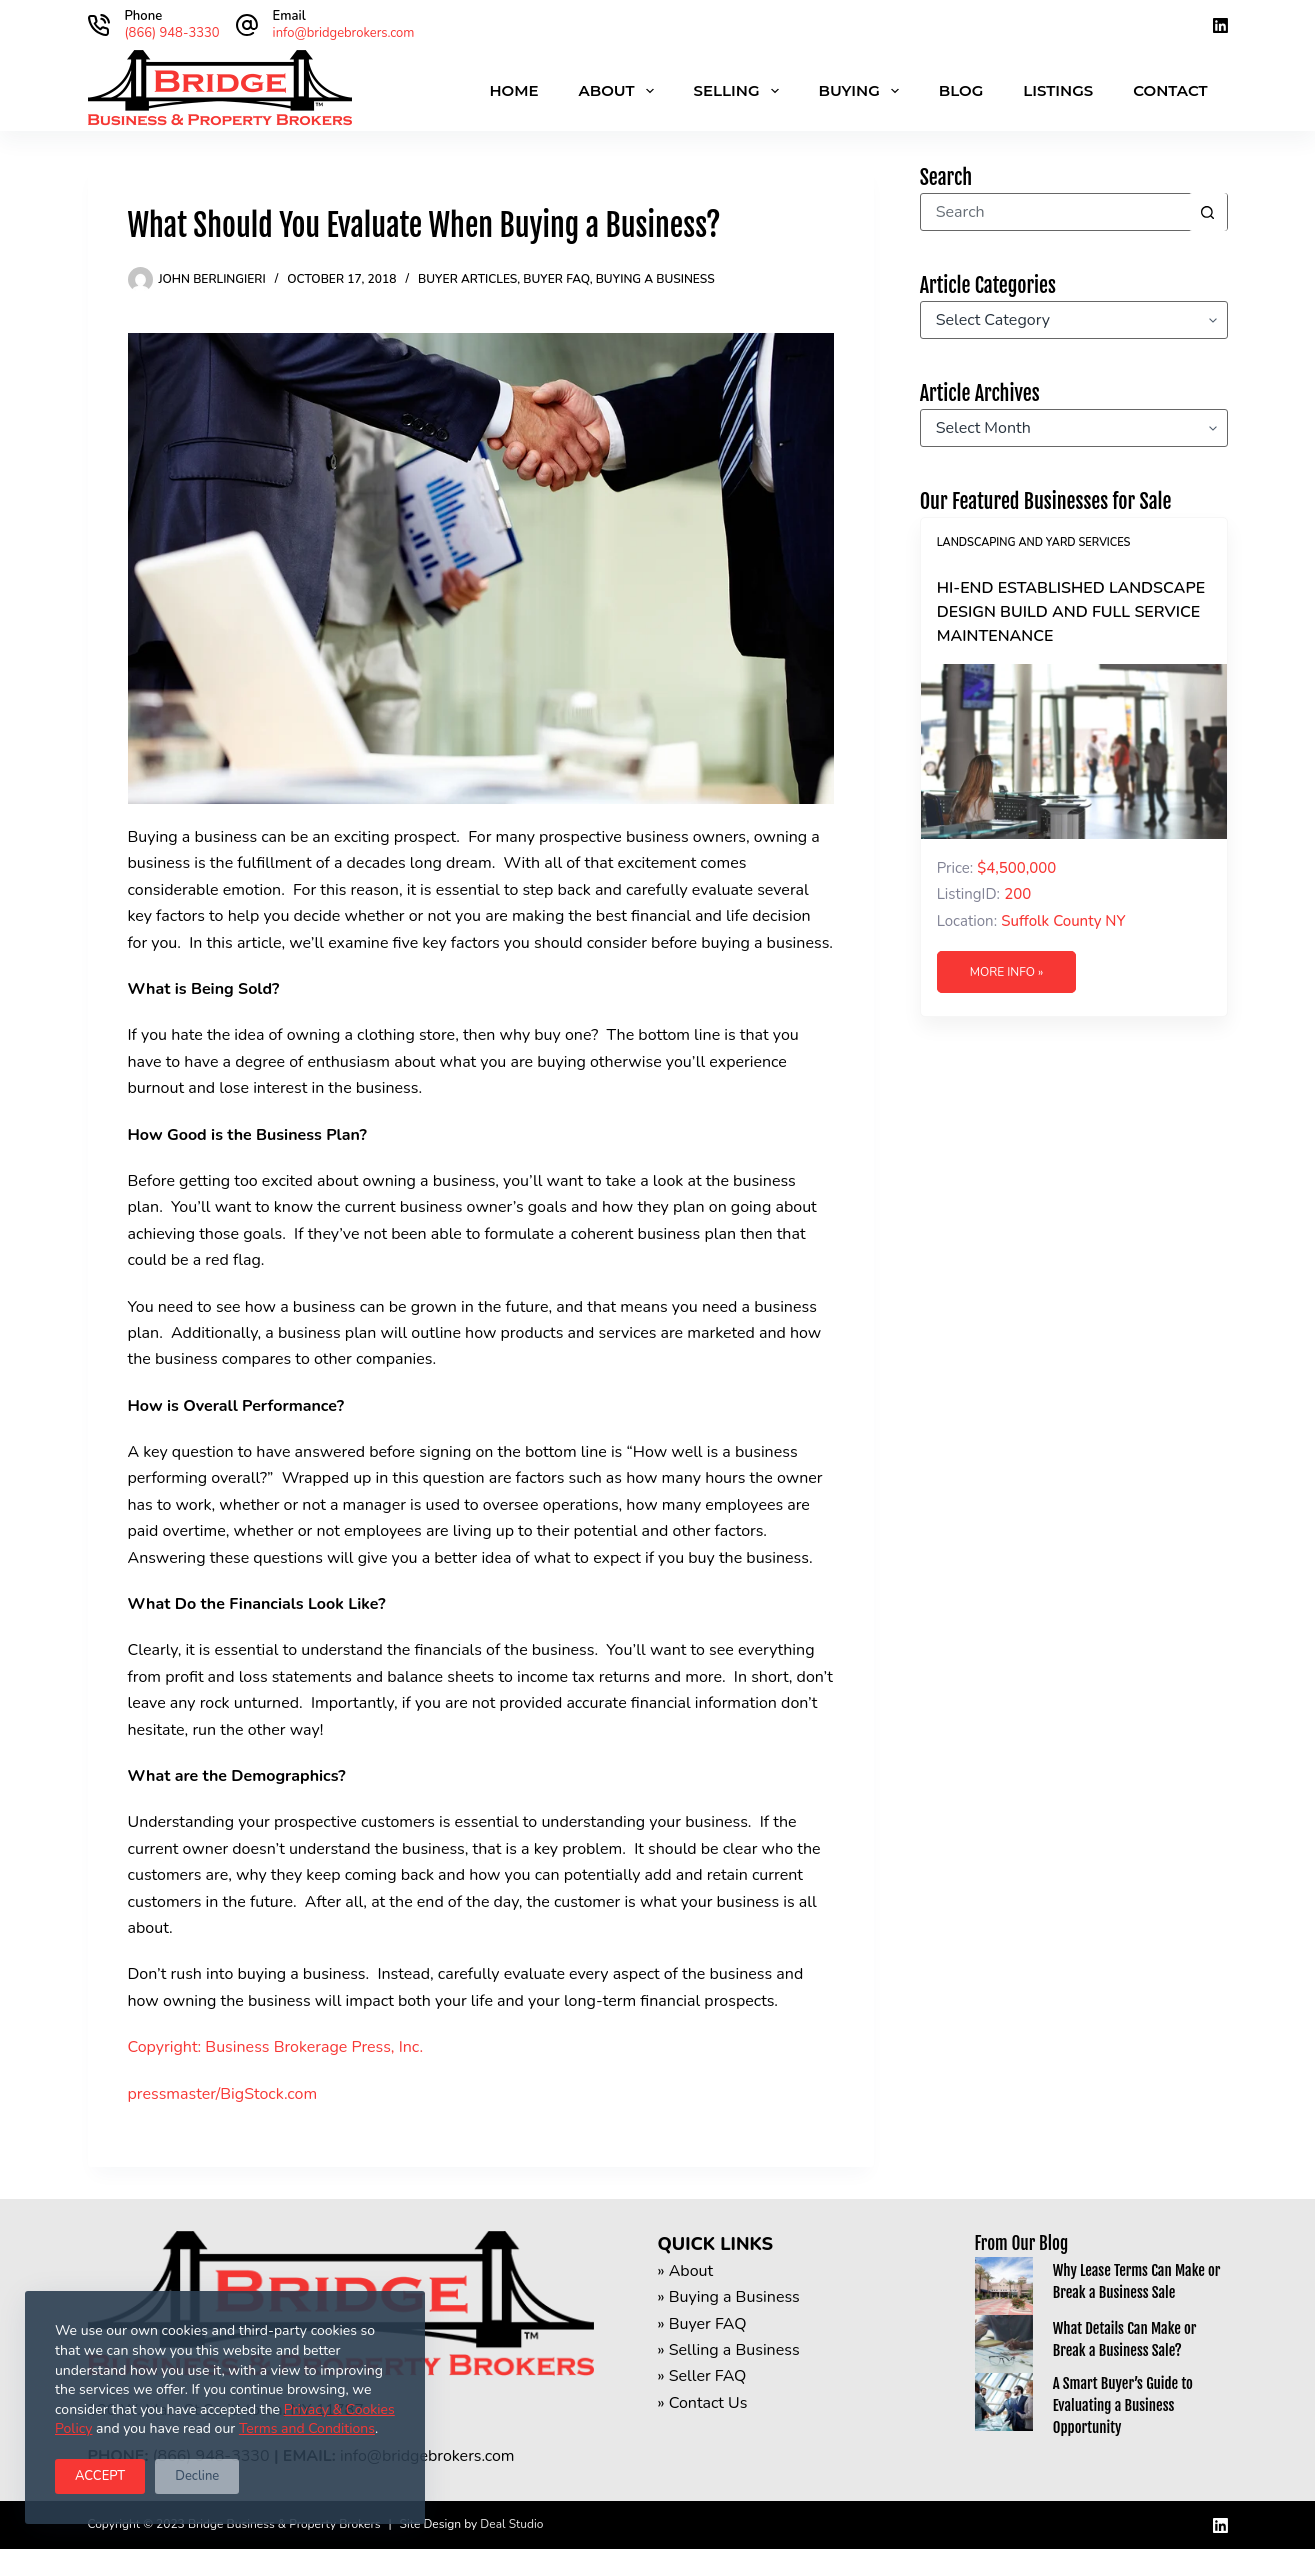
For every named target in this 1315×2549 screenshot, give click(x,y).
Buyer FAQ (556, 279)
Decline (197, 2476)
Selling (740, 91)
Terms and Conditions (307, 2428)
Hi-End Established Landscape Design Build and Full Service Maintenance (1071, 612)
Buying (863, 91)
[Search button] (1208, 212)
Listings (1058, 90)
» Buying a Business (729, 2297)
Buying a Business (655, 279)
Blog (961, 90)
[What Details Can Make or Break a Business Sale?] (1004, 2344)
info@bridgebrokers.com (344, 33)
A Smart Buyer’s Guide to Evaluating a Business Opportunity (1123, 2405)
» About (686, 2271)
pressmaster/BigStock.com (223, 2094)
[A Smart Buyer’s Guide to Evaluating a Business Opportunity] (1004, 2402)
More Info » (1007, 972)
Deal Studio (511, 2524)
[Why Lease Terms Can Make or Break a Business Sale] (1004, 2286)
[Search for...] (1055, 212)
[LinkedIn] (1220, 25)
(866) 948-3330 (172, 33)
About (620, 91)
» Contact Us (703, 2403)
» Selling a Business (729, 2350)
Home (513, 90)
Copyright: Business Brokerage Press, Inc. (276, 2047)
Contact (1170, 90)
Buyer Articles (467, 279)
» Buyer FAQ (702, 2324)
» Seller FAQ (702, 2376)
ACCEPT (100, 2476)
